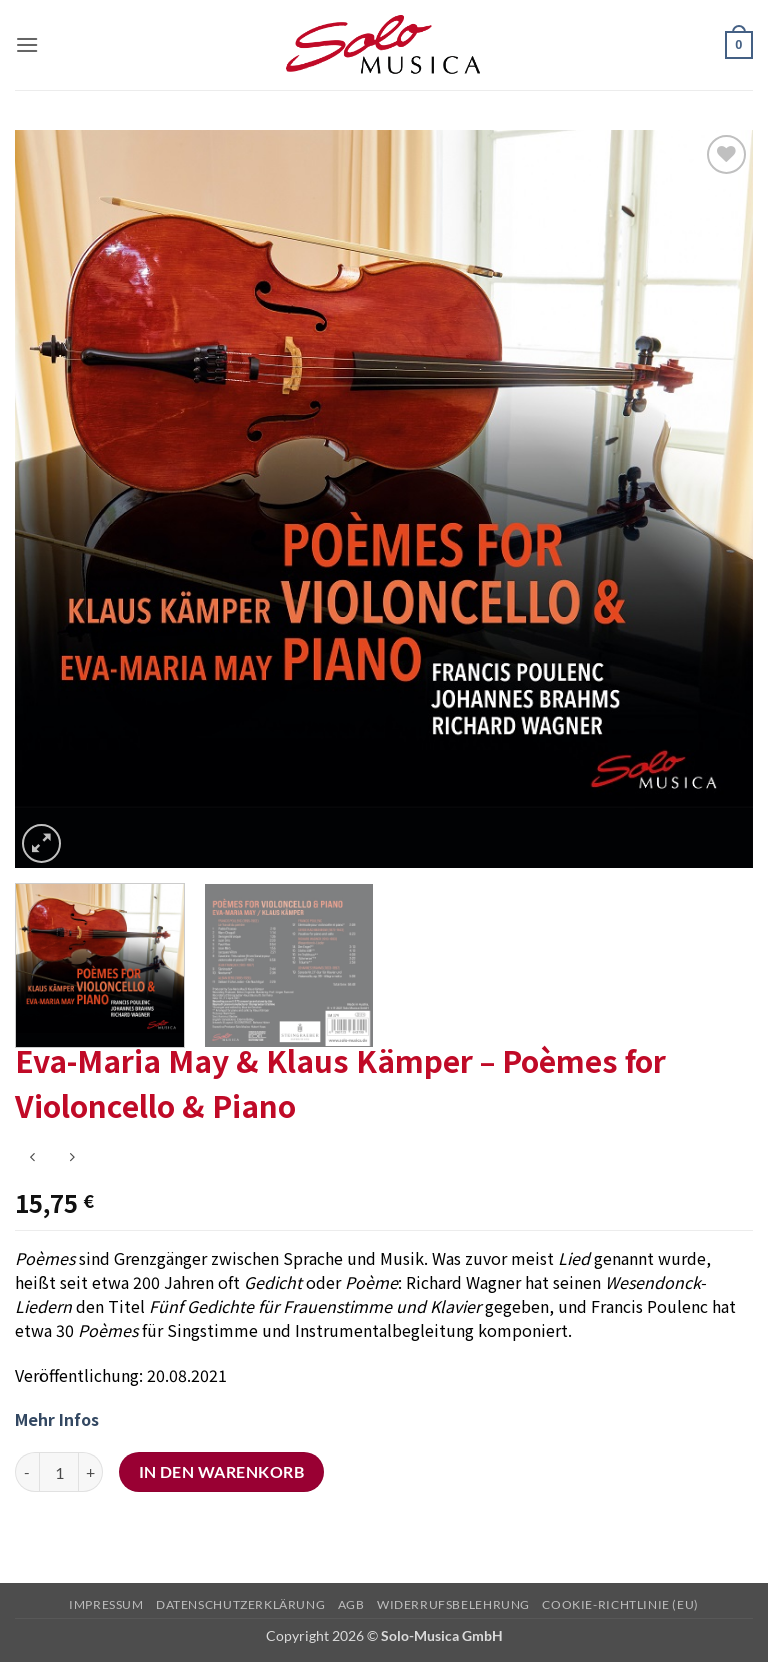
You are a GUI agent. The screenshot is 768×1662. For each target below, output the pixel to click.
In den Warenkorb (221, 1472)
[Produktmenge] (59, 1472)
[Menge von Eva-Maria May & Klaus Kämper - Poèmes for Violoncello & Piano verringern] (27, 1472)
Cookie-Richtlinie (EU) (620, 1604)
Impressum (106, 1604)
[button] (27, 44)
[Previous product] (71, 1158)
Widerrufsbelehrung (453, 1604)
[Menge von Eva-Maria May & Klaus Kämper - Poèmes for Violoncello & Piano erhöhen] (91, 1472)
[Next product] (32, 1158)
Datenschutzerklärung (240, 1604)
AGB (351, 1604)
